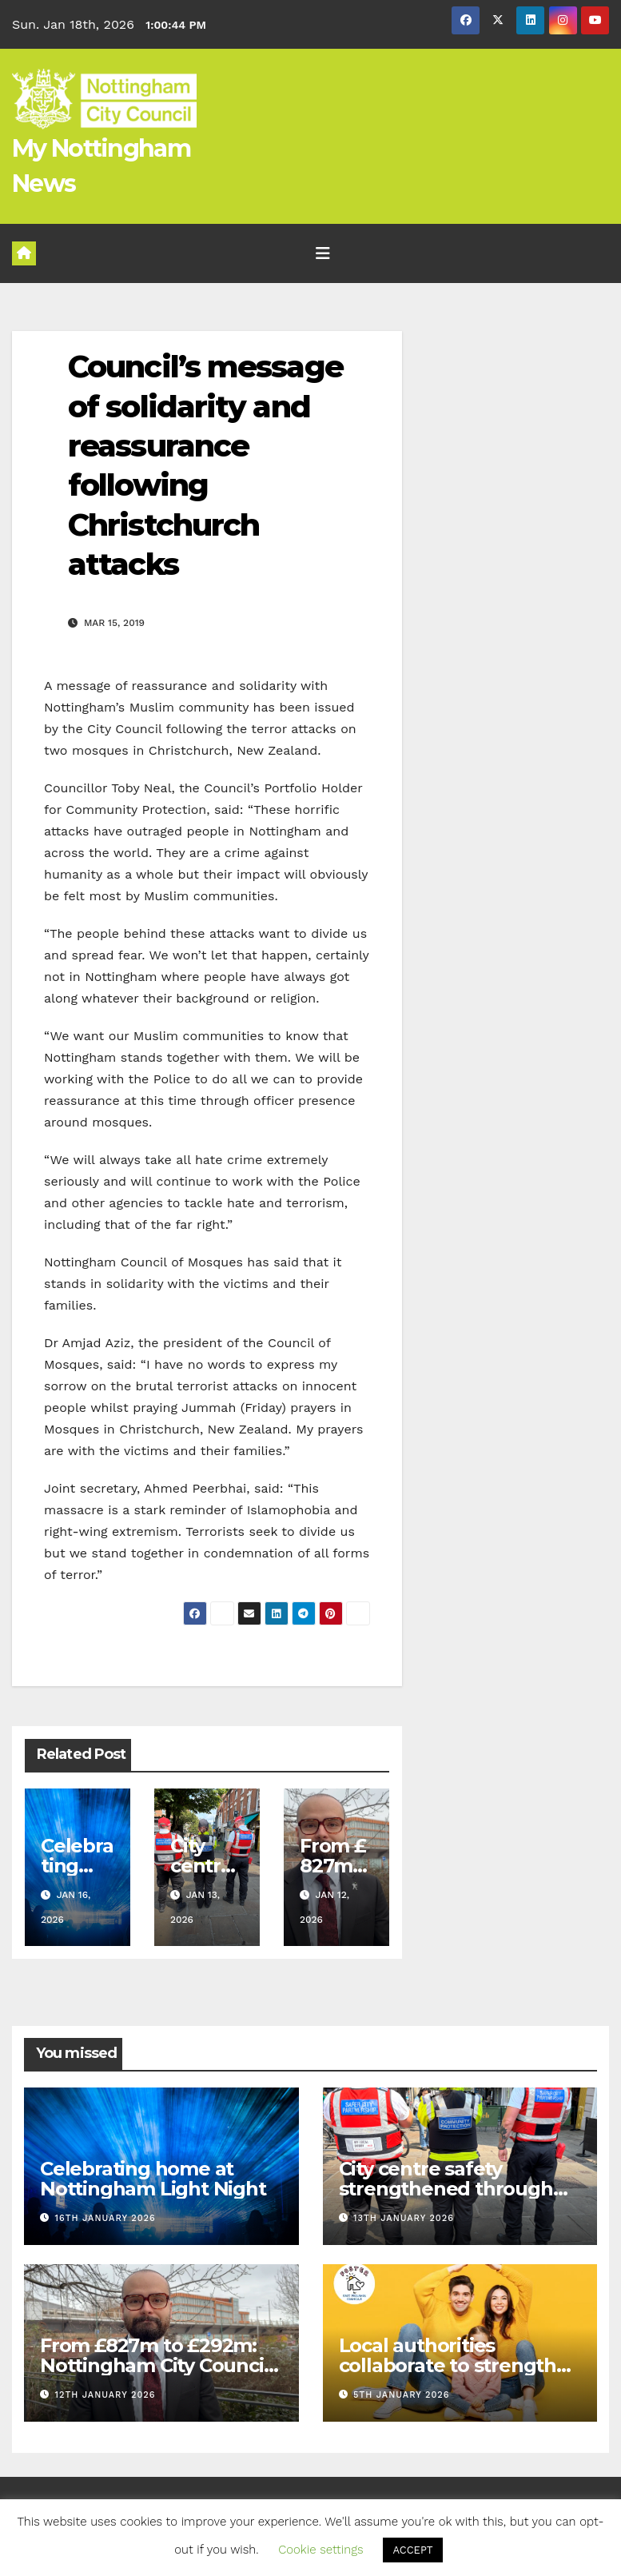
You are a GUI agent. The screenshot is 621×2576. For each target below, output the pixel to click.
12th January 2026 (105, 2395)
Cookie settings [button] (320, 2549)
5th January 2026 (401, 2395)
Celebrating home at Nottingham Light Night (153, 2178)
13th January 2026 (403, 2218)
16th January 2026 (105, 2218)
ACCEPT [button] (412, 2550)
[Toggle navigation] (322, 253)
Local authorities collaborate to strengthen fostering (460, 2365)
